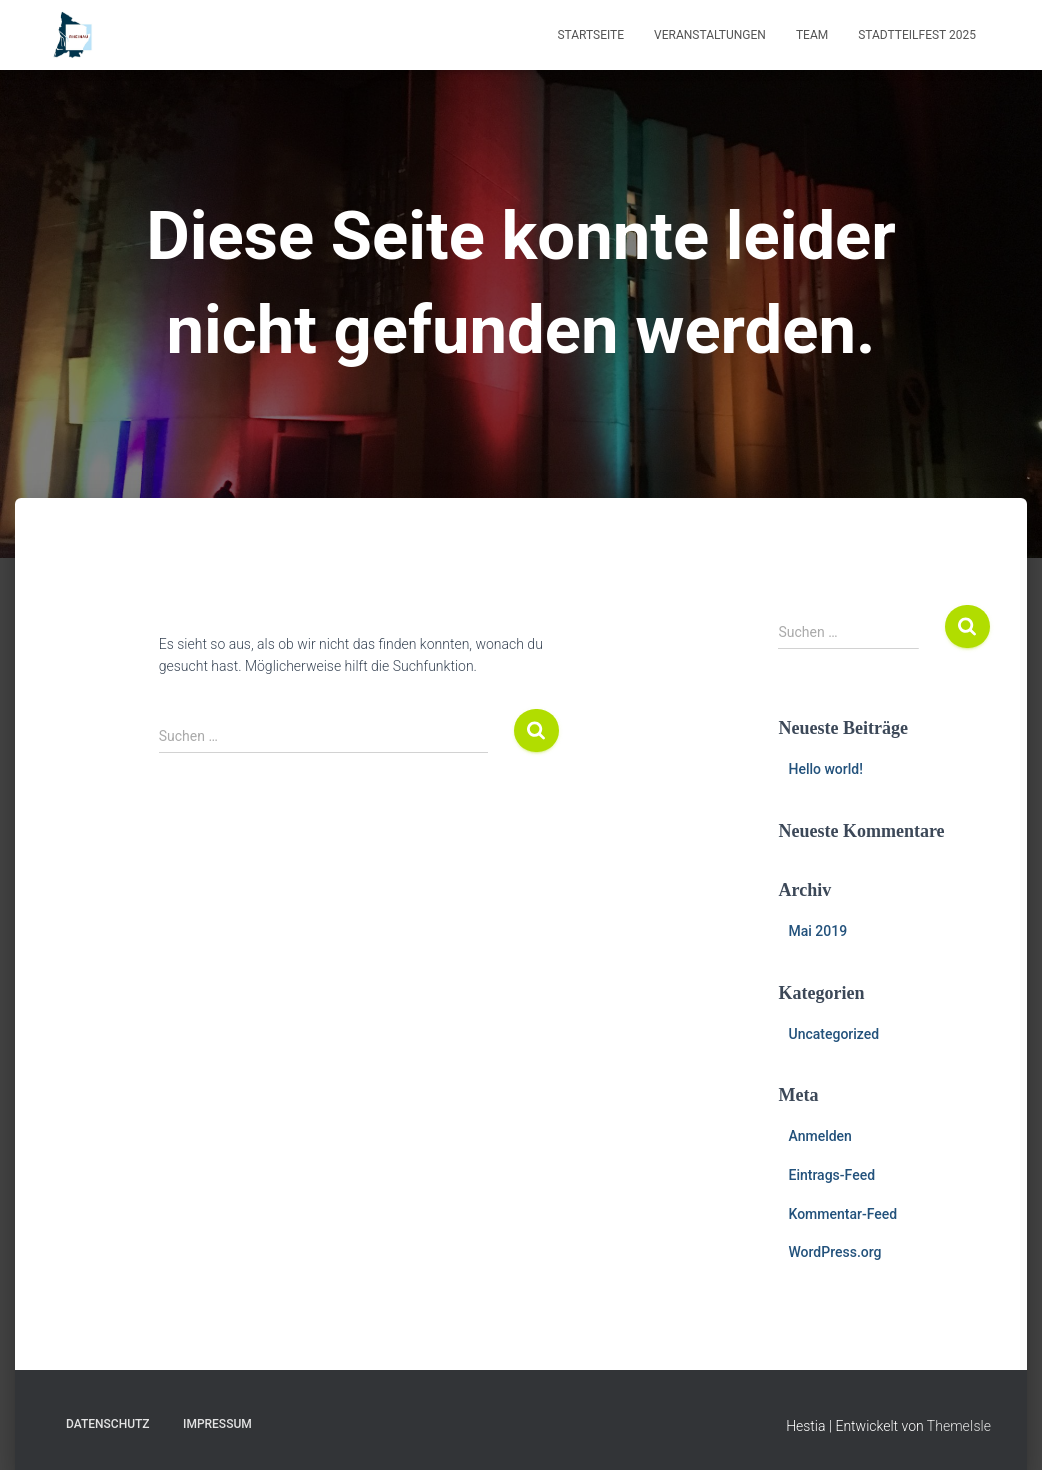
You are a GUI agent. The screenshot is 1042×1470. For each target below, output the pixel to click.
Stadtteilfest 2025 (917, 35)
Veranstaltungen (710, 35)
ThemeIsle (959, 1426)
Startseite (590, 35)
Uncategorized (833, 1034)
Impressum (217, 1424)
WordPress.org (834, 1252)
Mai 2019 (817, 931)
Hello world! (825, 769)
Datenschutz (108, 1424)
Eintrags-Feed (831, 1175)
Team (812, 35)
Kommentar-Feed (842, 1214)
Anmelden (819, 1136)
